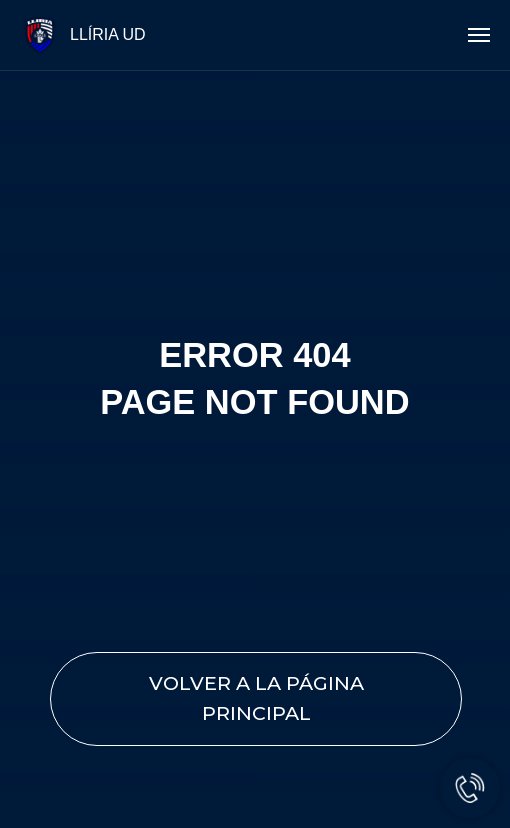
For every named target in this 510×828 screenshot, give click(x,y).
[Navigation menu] (479, 35)
